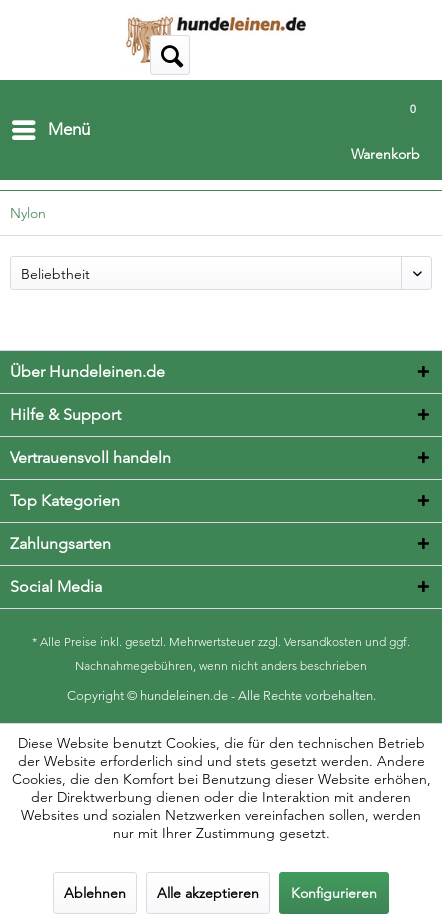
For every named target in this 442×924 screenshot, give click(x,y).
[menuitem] (50, 130)
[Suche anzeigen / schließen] (170, 55)
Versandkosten (323, 641)
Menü (51, 126)
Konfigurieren (334, 893)
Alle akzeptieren (208, 893)
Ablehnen (95, 893)
